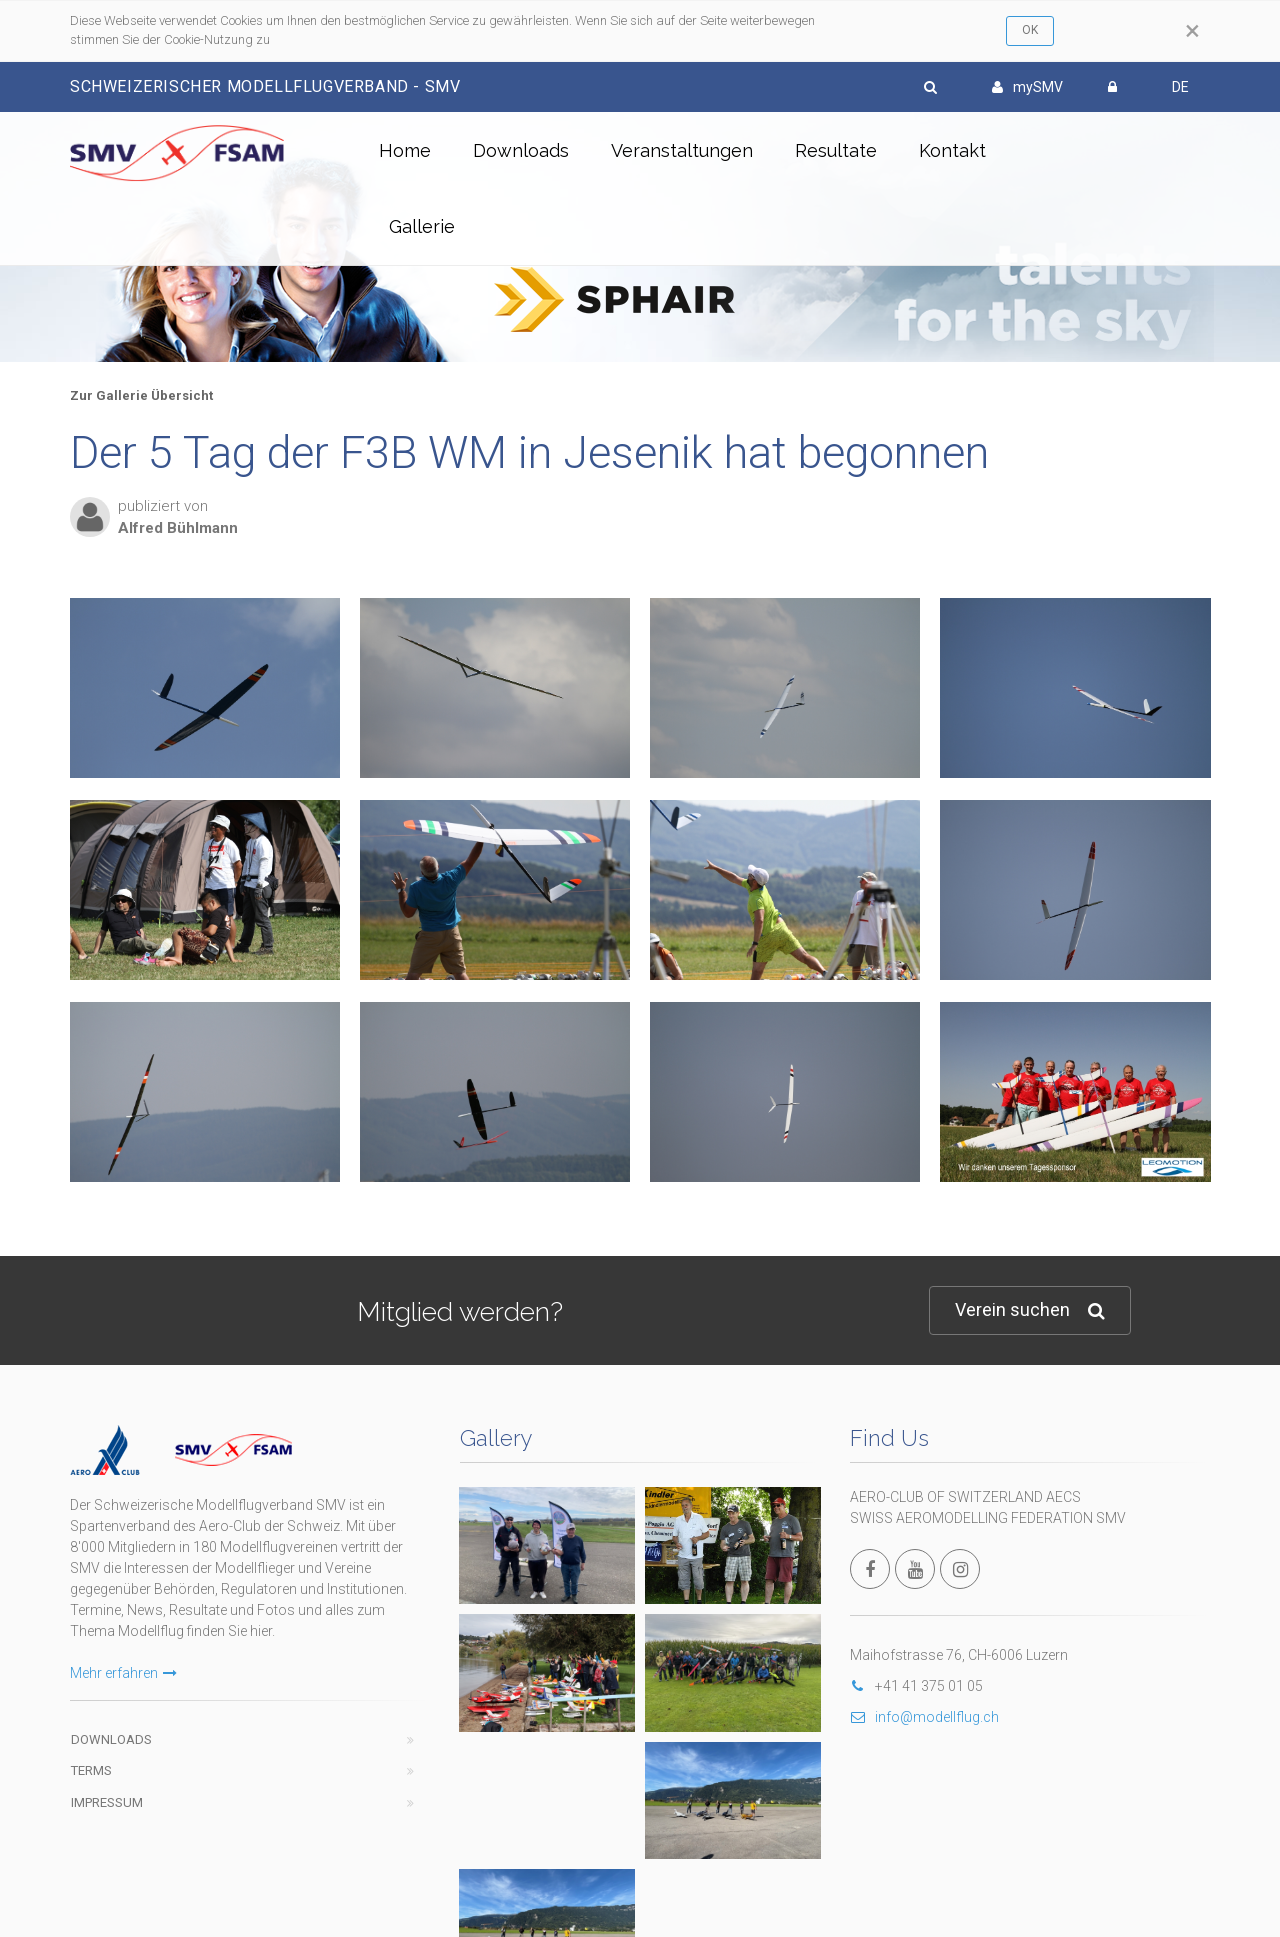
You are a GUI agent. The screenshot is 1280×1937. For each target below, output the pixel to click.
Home (405, 150)
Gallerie (422, 226)
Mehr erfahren (123, 1673)
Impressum (107, 1802)
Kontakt (952, 150)
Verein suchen (1030, 1310)
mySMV (1027, 87)
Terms (91, 1770)
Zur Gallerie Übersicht (141, 395)
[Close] (1192, 31)
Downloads (521, 150)
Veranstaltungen (682, 150)
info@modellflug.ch (924, 1717)
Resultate (836, 150)
